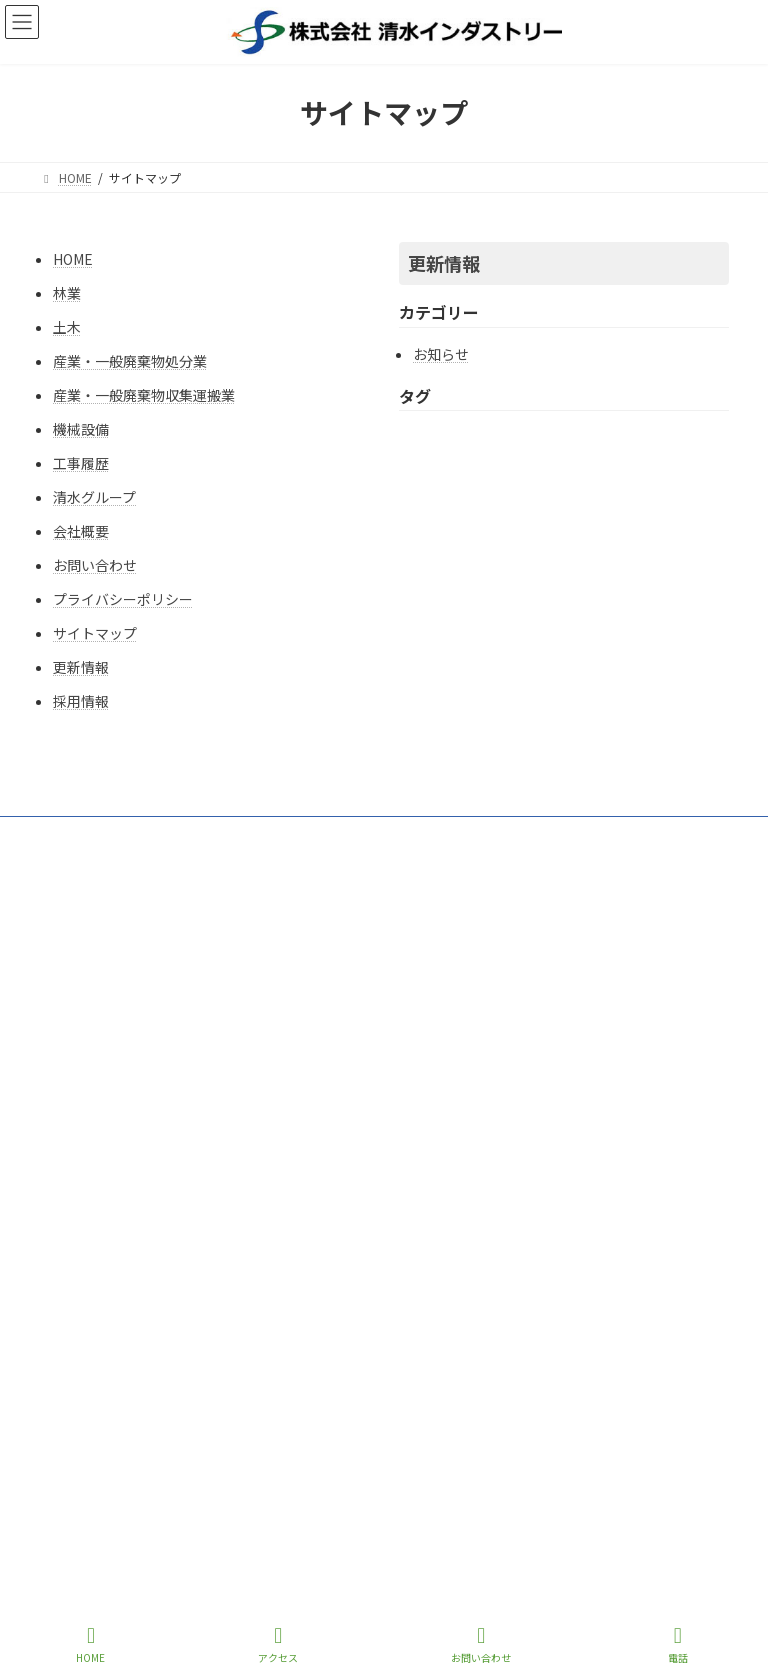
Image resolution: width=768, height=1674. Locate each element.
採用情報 (81, 701)
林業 (67, 293)
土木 (67, 327)
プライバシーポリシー (123, 599)
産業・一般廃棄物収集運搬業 (144, 395)
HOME (73, 259)
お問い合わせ (95, 565)
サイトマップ (95, 633)
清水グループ (94, 497)
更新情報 (81, 667)
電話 (678, 1644)
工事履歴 (81, 463)
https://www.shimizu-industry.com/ (384, 1054)
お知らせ (441, 354)
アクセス (278, 1644)
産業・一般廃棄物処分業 (130, 361)
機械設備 (81, 429)
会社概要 (81, 531)
